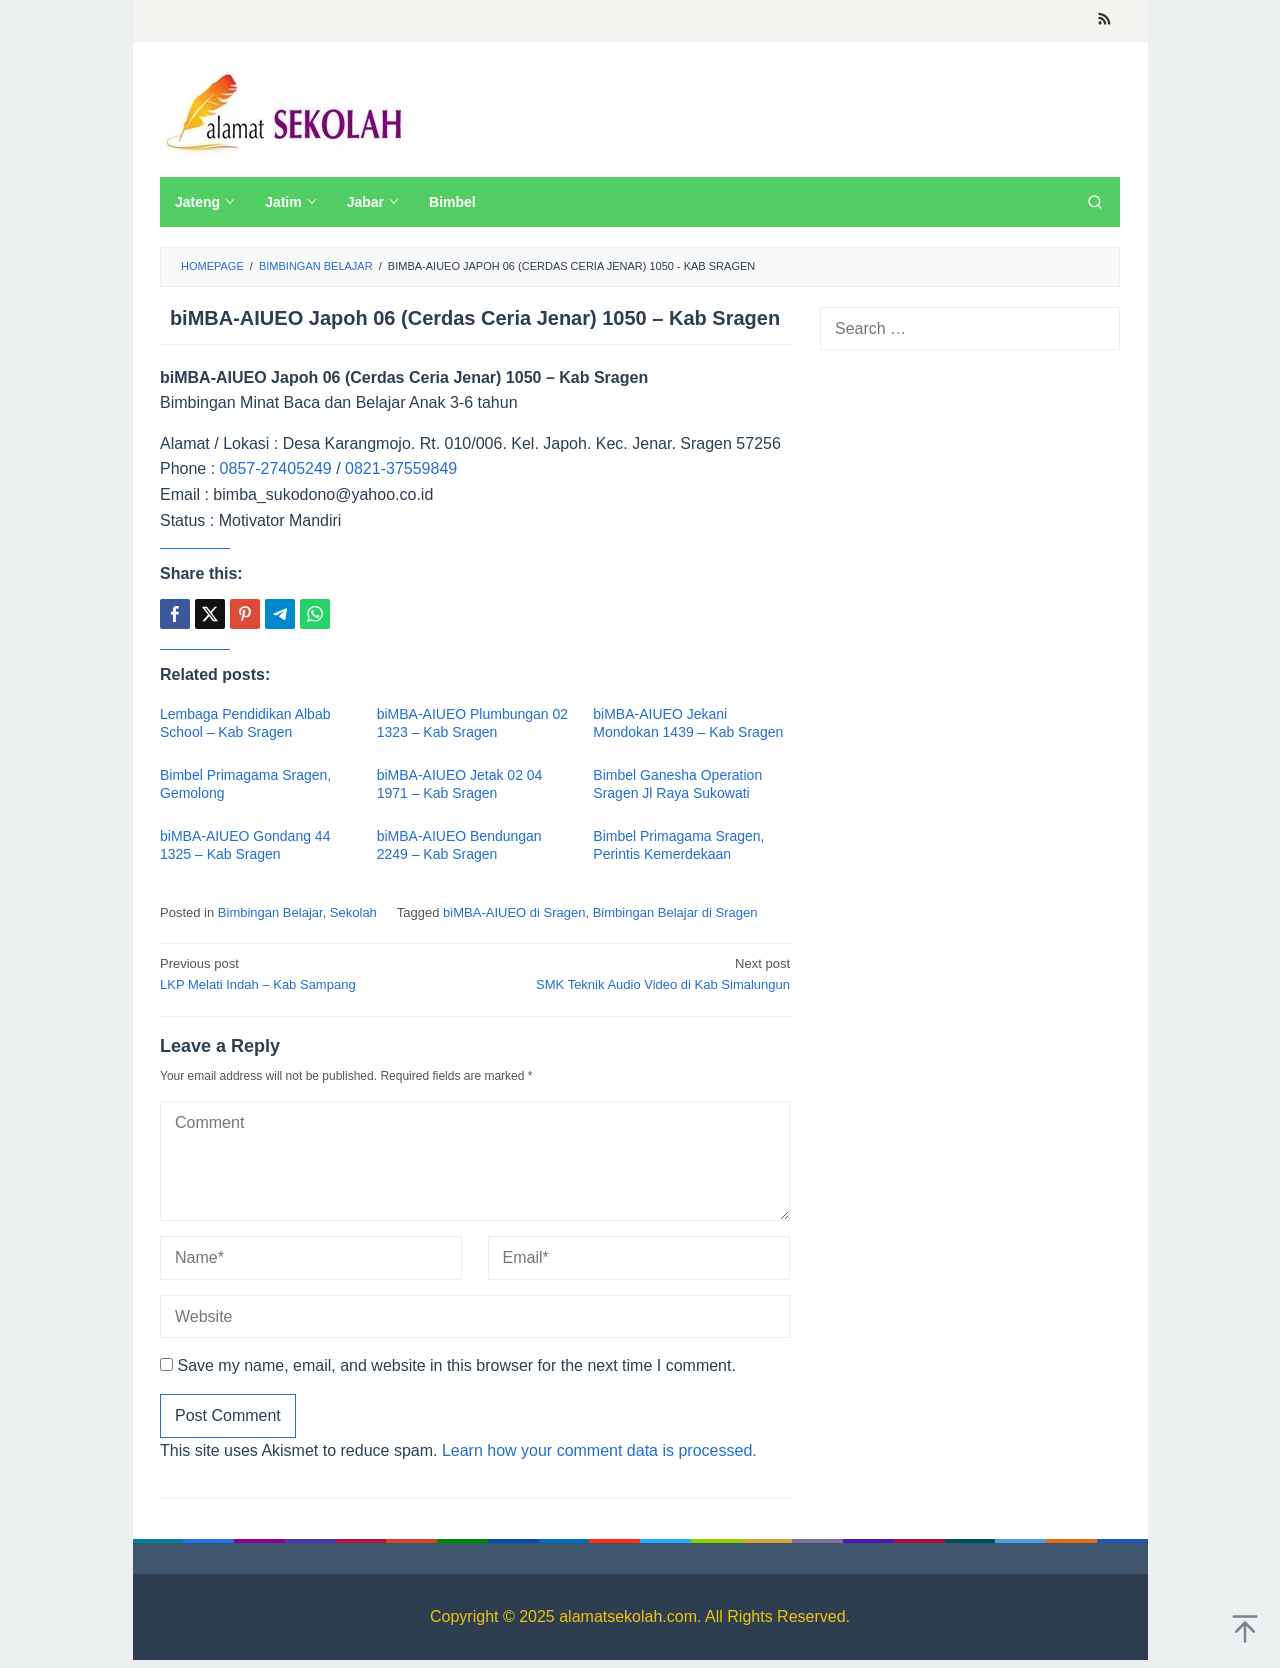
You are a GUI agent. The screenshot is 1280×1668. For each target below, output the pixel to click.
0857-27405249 (276, 468)
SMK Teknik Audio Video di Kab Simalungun (639, 973)
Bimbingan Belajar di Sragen (675, 912)
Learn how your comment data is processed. (599, 1450)
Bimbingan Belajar (270, 912)
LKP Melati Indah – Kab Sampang (311, 973)
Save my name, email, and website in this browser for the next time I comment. (456, 1365)
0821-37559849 (401, 468)
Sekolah (353, 912)
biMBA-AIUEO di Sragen (514, 912)
